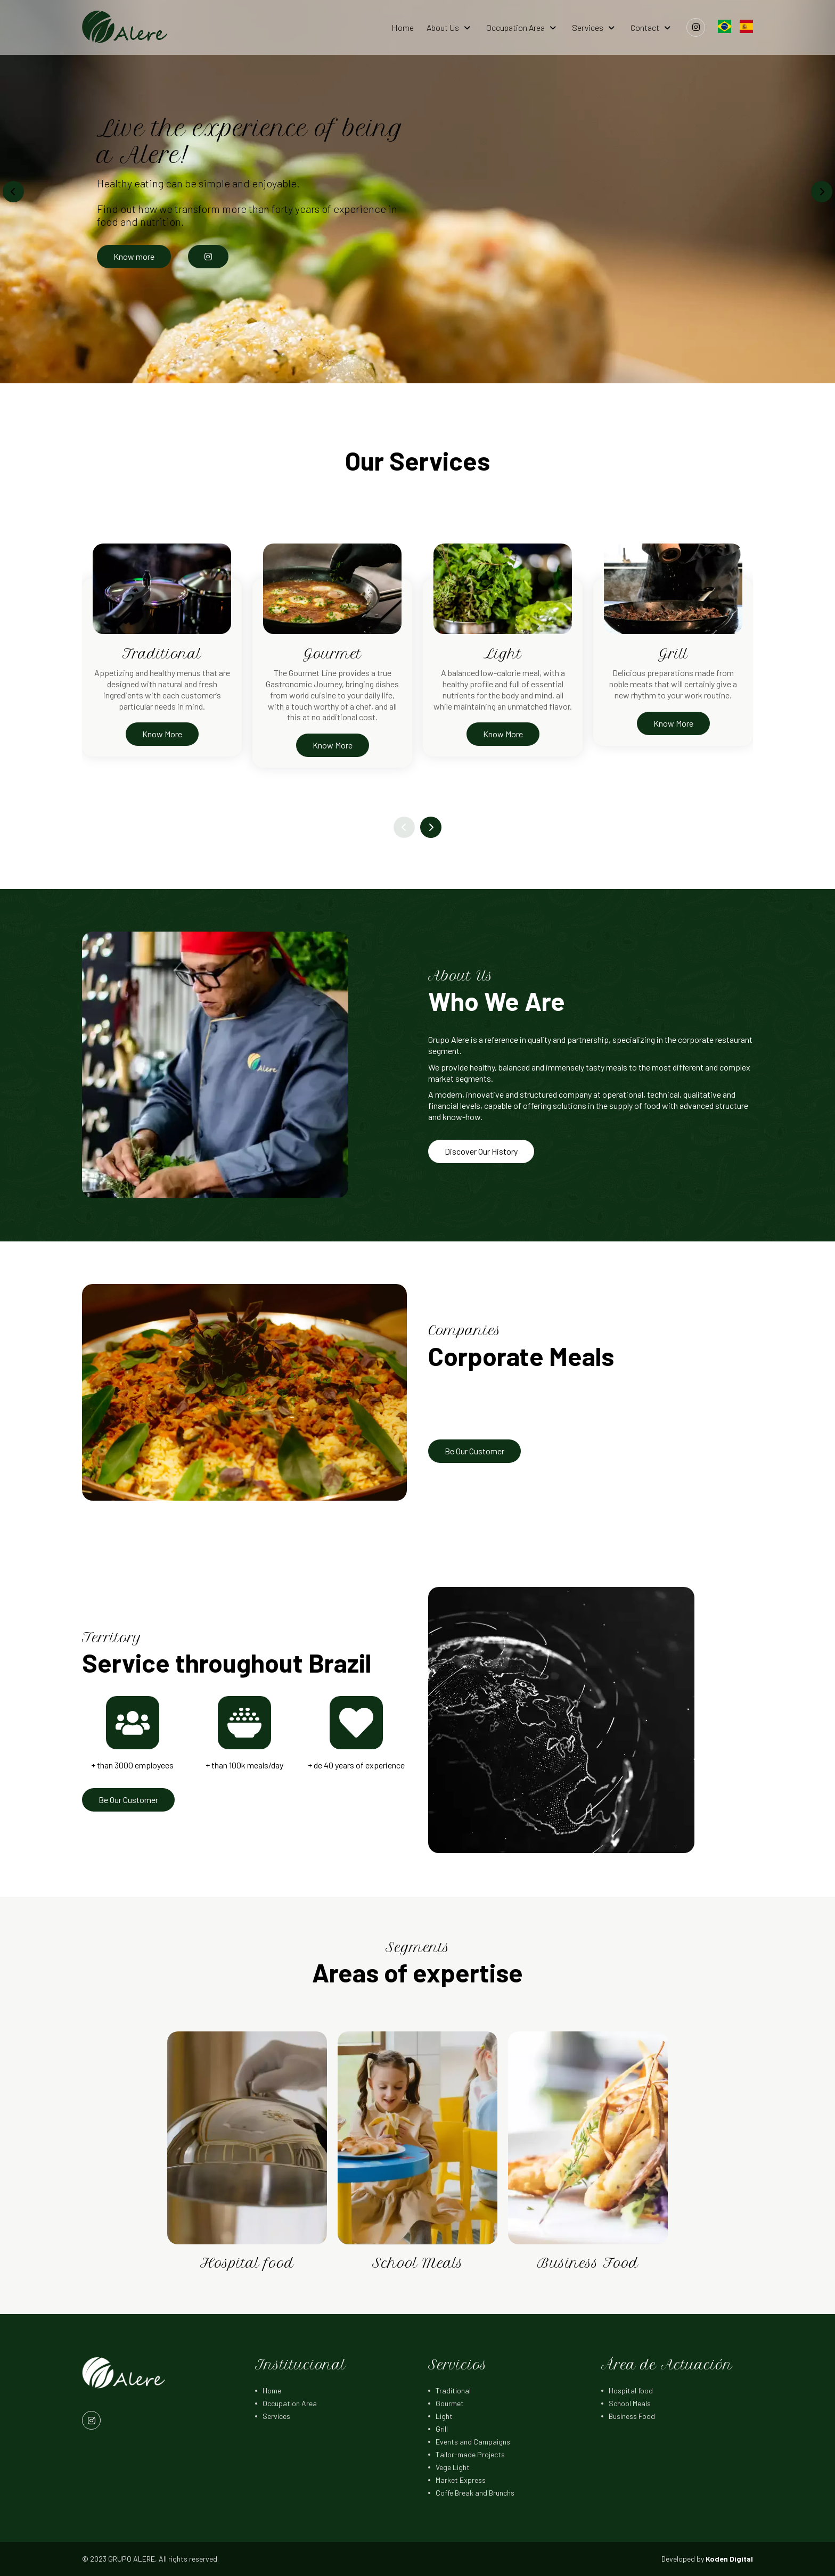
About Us (443, 27)
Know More (162, 734)
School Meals (630, 2403)
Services (587, 27)
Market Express (461, 2479)
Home (402, 27)
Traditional (453, 2390)
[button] (13, 191)
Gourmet (450, 2403)
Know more (133, 256)
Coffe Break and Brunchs (475, 2492)
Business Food (632, 2416)
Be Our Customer (474, 1451)
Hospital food (631, 2390)
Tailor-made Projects (470, 2454)
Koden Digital (729, 2558)
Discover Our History (481, 1151)
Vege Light (453, 2467)
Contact (645, 27)
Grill (442, 2428)
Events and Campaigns (473, 2441)
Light (444, 2416)
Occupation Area (515, 27)
